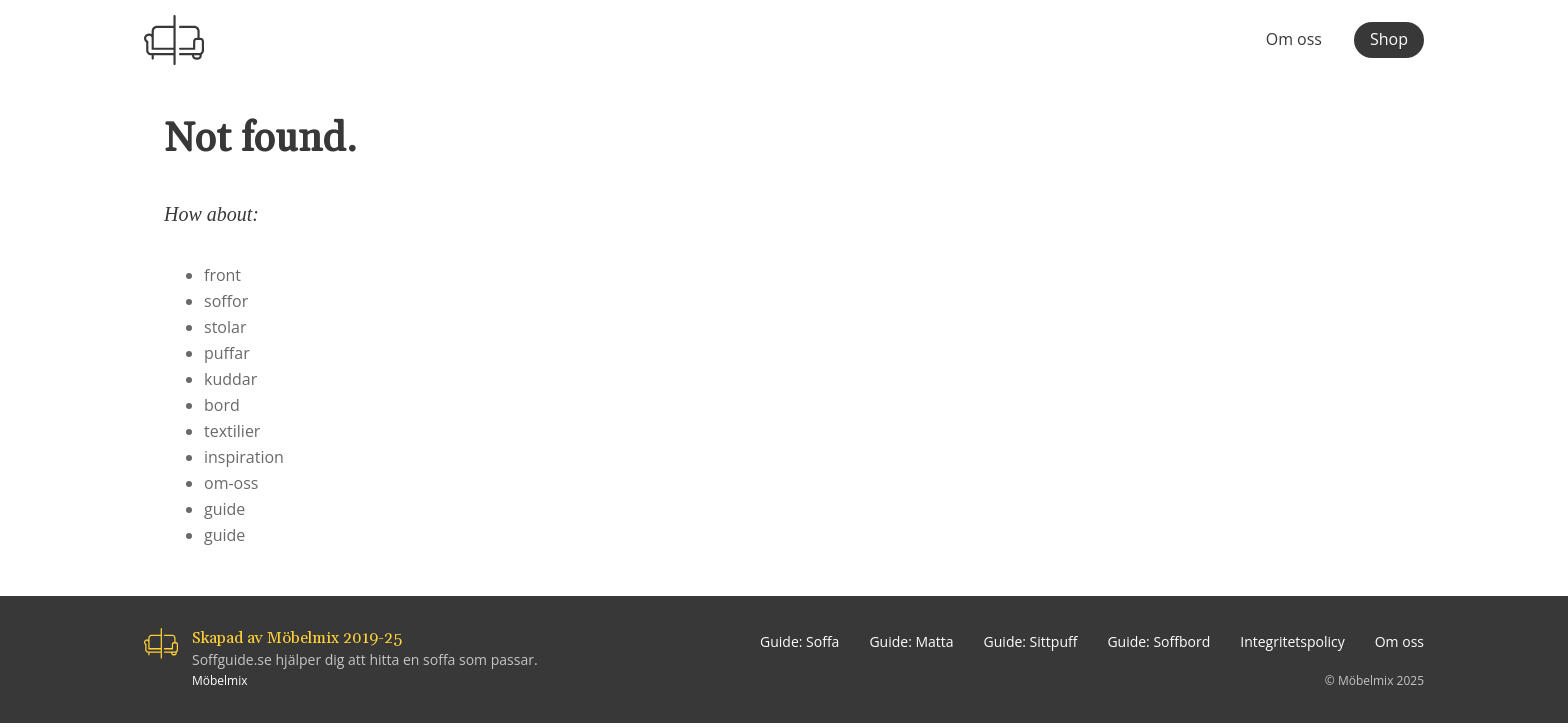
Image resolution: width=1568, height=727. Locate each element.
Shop (1389, 39)
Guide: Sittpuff (1031, 641)
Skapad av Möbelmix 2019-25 (297, 638)
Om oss (1294, 40)
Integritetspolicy (1292, 641)
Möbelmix (220, 680)
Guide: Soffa (799, 641)
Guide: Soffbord (1158, 641)
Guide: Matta (911, 641)
